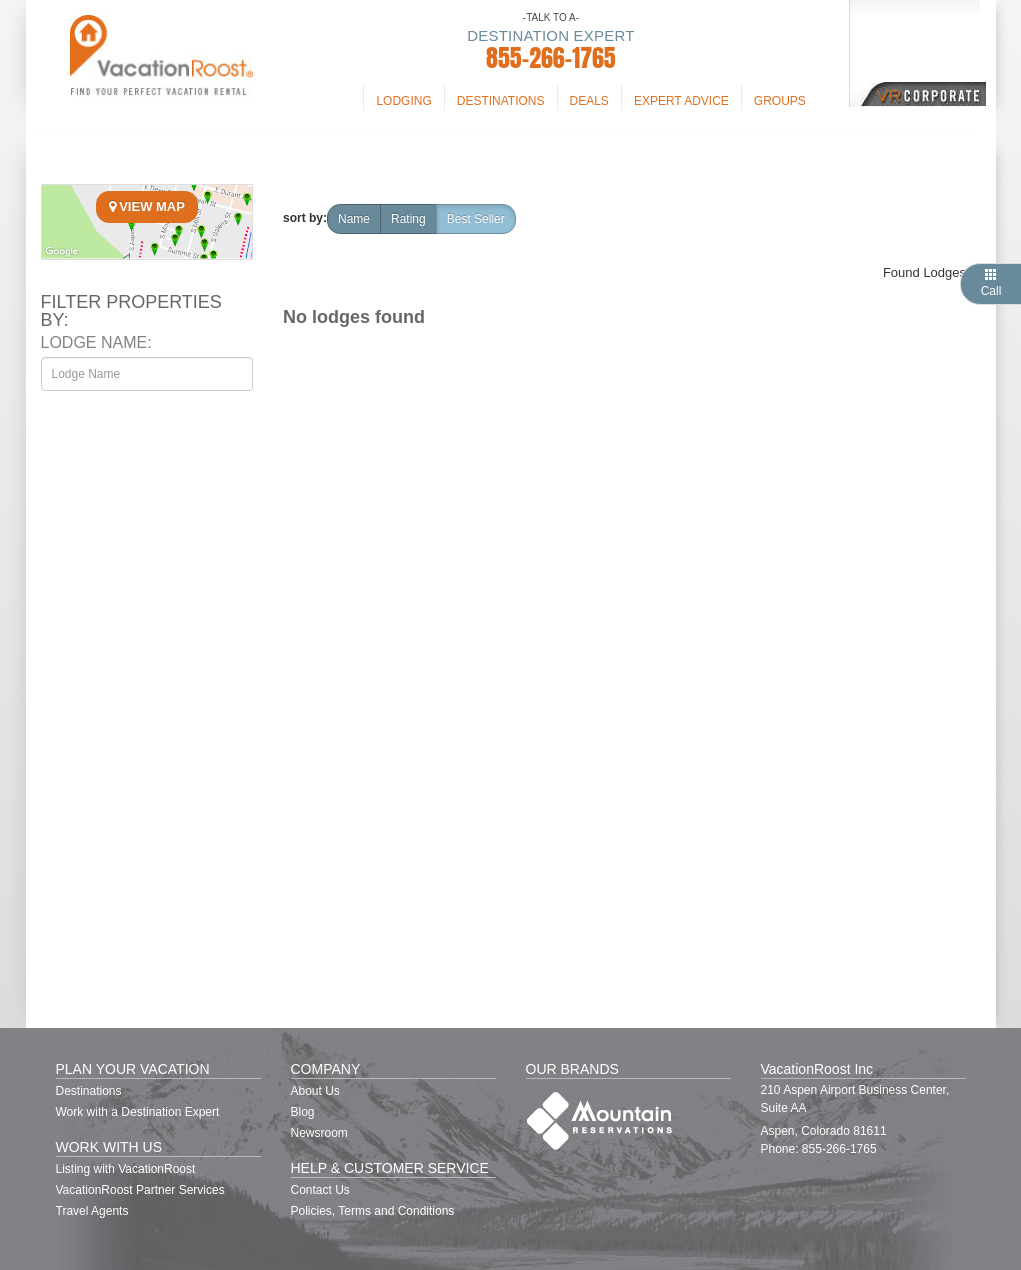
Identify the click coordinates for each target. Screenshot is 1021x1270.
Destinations (501, 101)
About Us (315, 1091)
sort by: (305, 218)
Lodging (403, 101)
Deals (589, 101)
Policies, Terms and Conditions (373, 1211)
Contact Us (320, 1190)
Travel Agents (92, 1211)
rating (408, 219)
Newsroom (319, 1133)
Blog (303, 1112)
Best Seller (476, 219)
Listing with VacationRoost (126, 1169)
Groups (780, 101)
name (354, 219)
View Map (147, 206)
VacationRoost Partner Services (140, 1190)
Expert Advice (681, 101)
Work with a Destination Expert (138, 1112)
